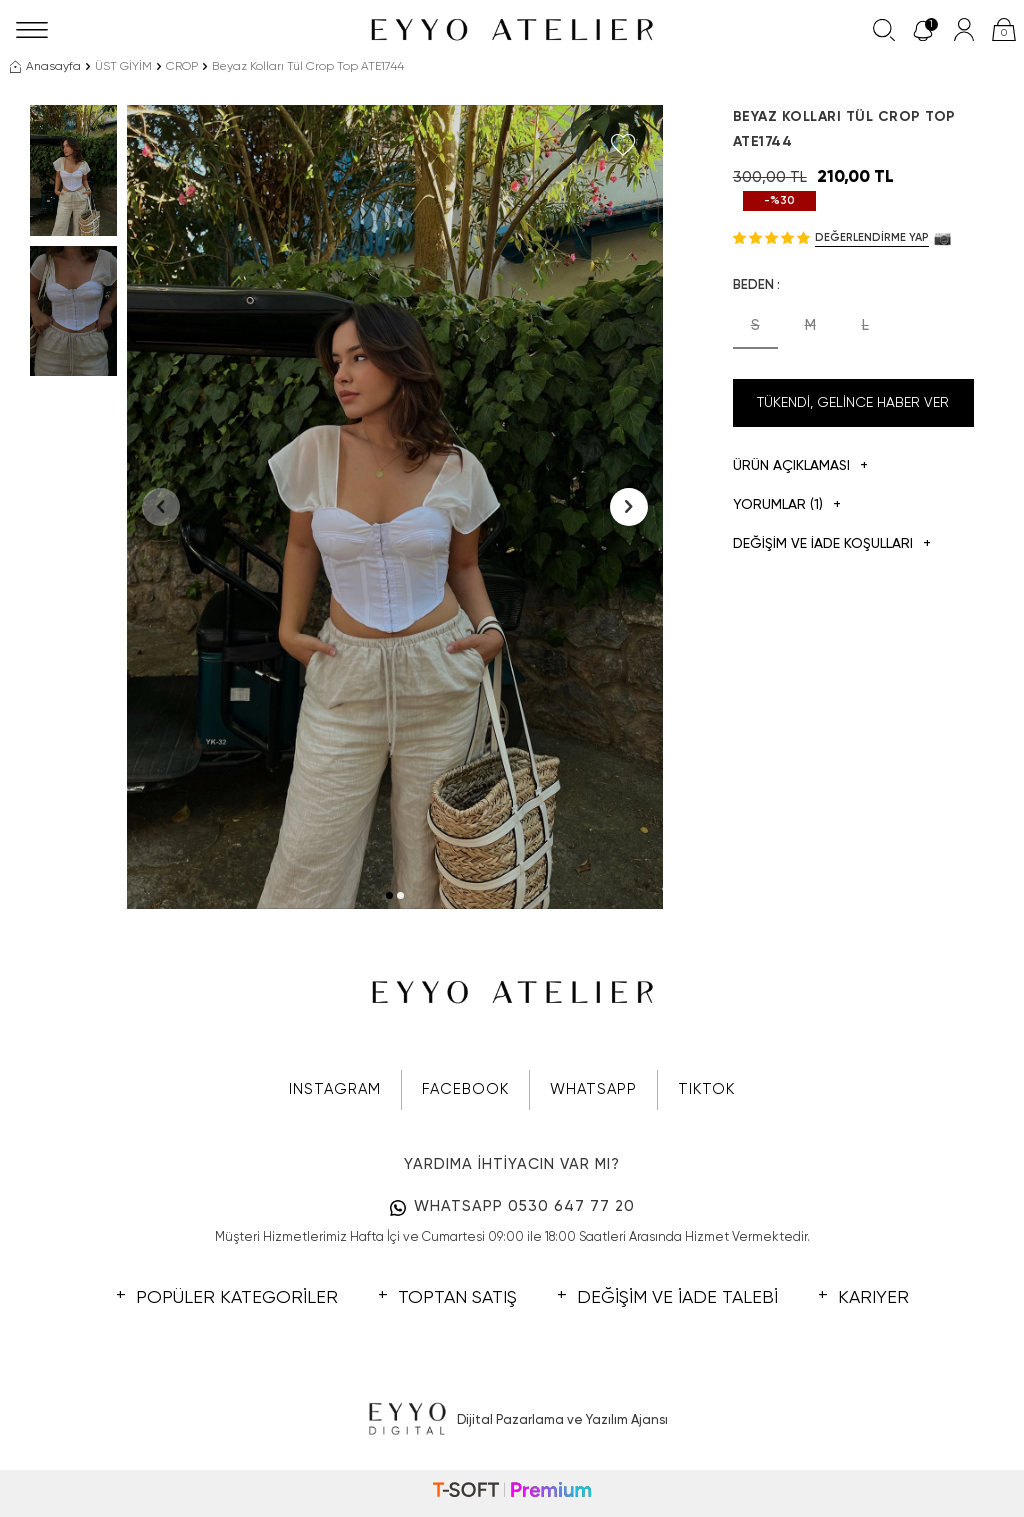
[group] (395, 507)
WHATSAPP (593, 1089)
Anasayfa (45, 67)
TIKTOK (706, 1089)
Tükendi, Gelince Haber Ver (853, 403)
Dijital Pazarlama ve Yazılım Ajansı (512, 1420)
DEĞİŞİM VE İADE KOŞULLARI (832, 544)
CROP (182, 67)
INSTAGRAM (335, 1089)
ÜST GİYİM (123, 67)
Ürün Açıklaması (800, 466)
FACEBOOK (465, 1089)
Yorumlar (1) (787, 505)
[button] (389, 895)
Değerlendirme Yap (872, 237)
